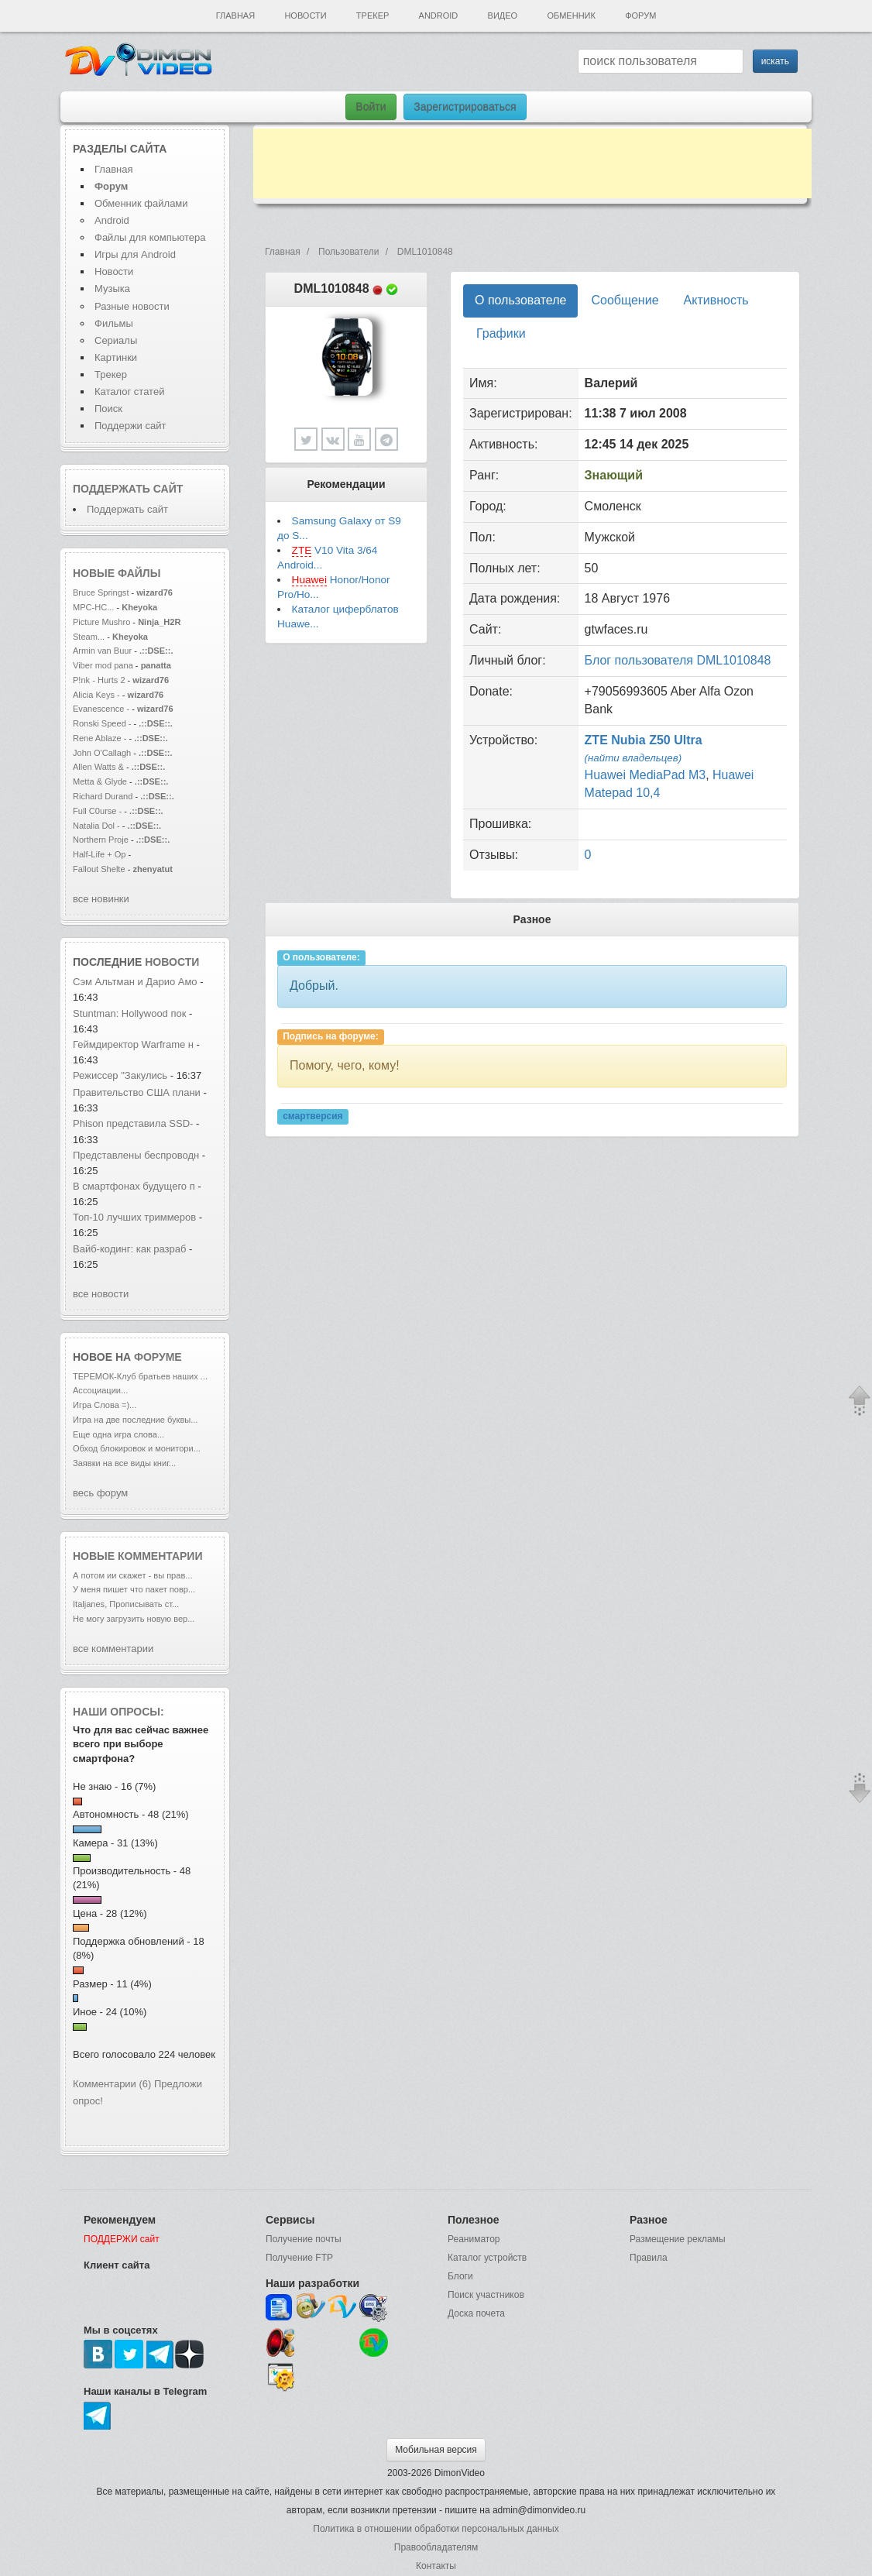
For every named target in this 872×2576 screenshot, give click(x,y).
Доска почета (476, 2313)
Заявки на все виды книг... (124, 1463)
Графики (501, 333)
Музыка (112, 288)
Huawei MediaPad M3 (645, 774)
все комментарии (113, 1648)
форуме (158, 1357)
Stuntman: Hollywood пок (129, 1013)
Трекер (372, 15)
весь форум (100, 1493)
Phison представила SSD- (133, 1123)
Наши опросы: (118, 1711)
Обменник (571, 15)
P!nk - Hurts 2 (99, 680)
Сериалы (115, 340)
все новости (101, 1294)
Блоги (460, 2276)
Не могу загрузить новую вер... (133, 1618)
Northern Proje (101, 839)
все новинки (101, 899)
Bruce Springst (101, 592)
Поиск (108, 408)
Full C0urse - (98, 811)
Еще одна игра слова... (118, 1434)
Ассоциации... (100, 1390)
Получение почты (304, 2239)
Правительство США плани (137, 1092)
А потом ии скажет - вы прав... (132, 1575)
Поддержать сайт (128, 489)
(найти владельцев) (633, 758)
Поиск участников (486, 2294)
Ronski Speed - (102, 723)
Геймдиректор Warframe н (133, 1044)
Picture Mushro (101, 622)
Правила (649, 2257)
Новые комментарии (138, 1556)
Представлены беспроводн (136, 1155)
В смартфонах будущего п (134, 1186)
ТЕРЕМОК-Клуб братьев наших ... (140, 1376)
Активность (716, 300)
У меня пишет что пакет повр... (134, 1589)
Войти (370, 107)
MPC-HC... (93, 607)
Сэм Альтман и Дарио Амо (135, 981)
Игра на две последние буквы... (135, 1419)
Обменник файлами (141, 203)
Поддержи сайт (130, 425)
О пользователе (520, 300)
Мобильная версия (436, 2449)
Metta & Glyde (101, 781)
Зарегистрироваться (465, 107)
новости (172, 962)
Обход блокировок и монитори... (137, 1448)
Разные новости (132, 306)
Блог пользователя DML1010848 (678, 660)
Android (438, 15)
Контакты (436, 2566)
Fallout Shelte (99, 869)
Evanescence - (102, 708)
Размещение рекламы (678, 2239)
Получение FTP (299, 2257)
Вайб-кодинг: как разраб (129, 1249)
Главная (235, 15)
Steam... (89, 636)
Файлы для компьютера (150, 237)
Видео (503, 15)
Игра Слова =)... (104, 1405)
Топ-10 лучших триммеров (134, 1217)
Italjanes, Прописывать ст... (126, 1604)
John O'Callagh (102, 752)
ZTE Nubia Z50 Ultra (643, 740)
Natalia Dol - (97, 825)
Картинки (115, 357)
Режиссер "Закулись (120, 1075)
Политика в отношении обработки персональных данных (435, 2528)
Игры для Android (135, 254)
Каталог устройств (487, 2257)
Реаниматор (474, 2239)
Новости (305, 15)
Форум (640, 15)
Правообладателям (436, 2547)
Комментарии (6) (112, 2084)
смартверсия (312, 1116)
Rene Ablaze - (101, 738)
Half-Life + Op (99, 854)
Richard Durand (102, 796)
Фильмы (113, 323)
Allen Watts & (99, 766)
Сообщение (624, 300)
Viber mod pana (103, 665)
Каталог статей (129, 391)
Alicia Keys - (97, 694)
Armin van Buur (102, 650)
